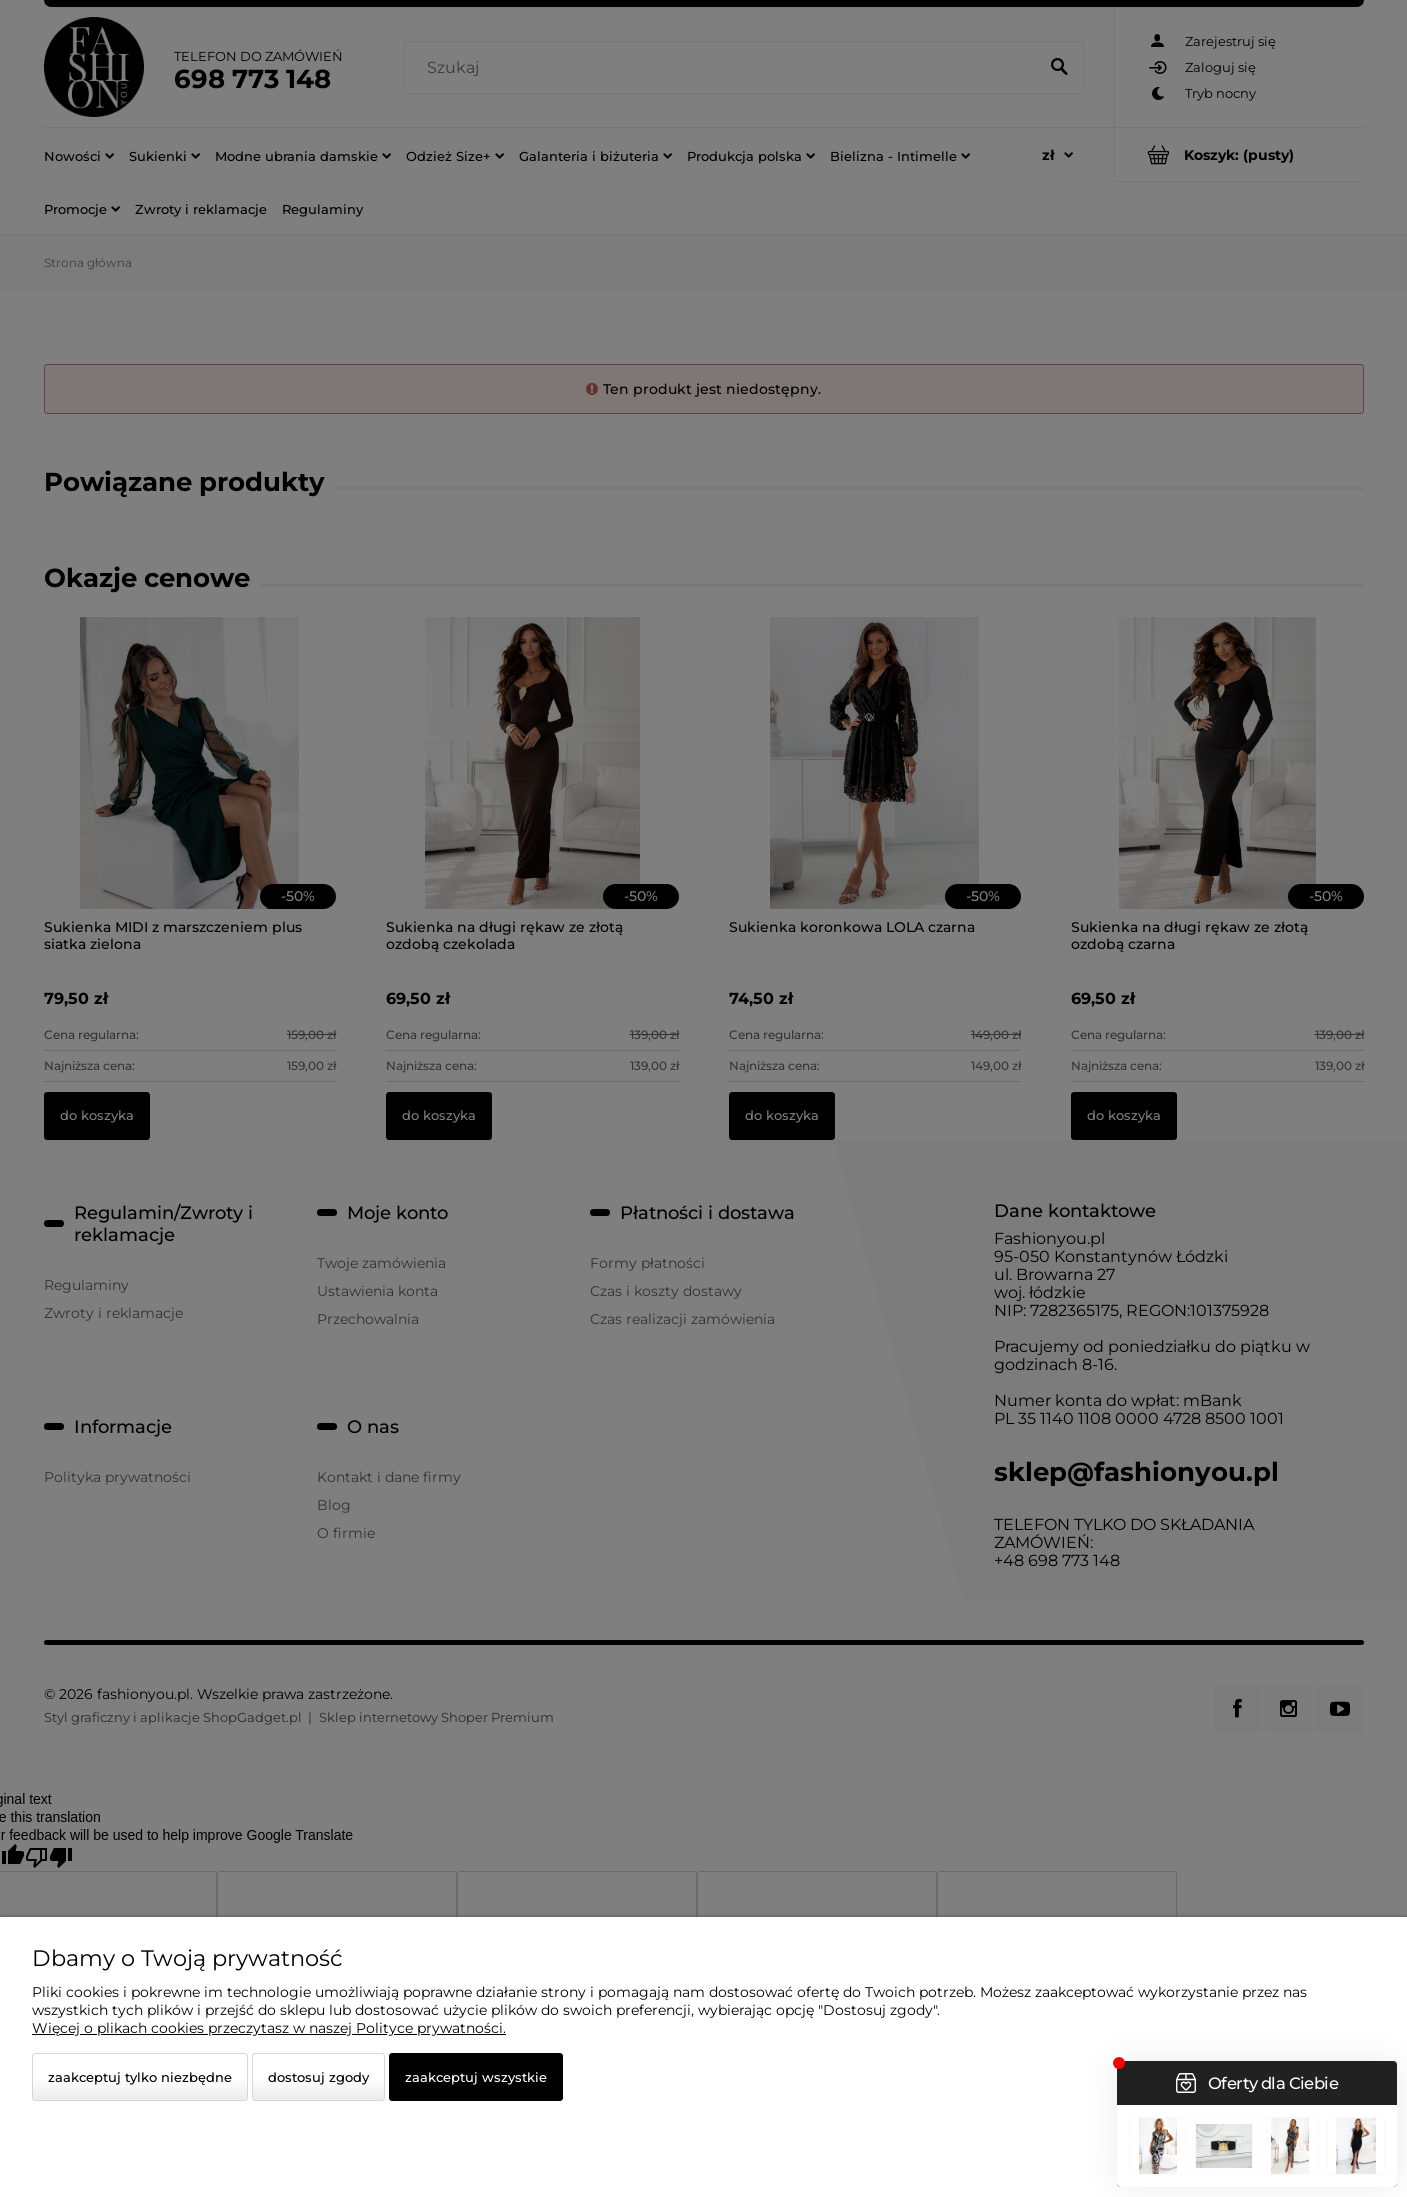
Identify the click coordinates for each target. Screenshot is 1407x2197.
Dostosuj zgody (318, 2077)
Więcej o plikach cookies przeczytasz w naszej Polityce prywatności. (269, 2028)
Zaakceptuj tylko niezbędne (140, 2077)
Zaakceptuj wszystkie (476, 2077)
